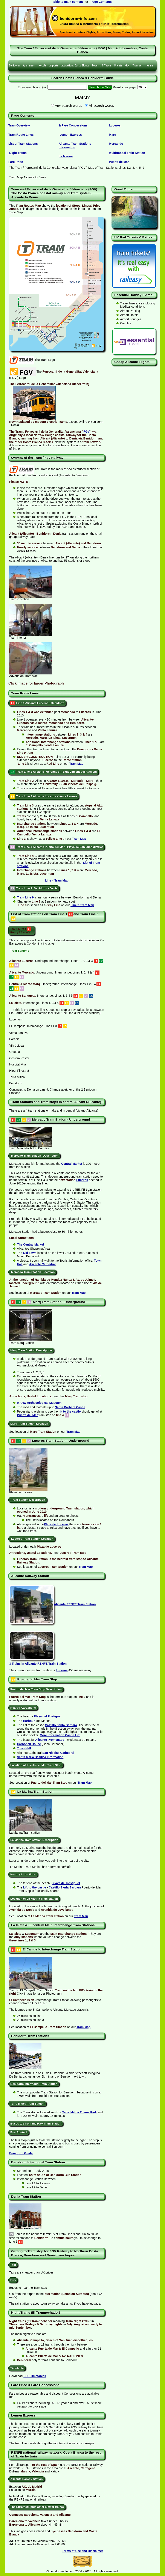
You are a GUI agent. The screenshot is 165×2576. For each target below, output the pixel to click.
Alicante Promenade (49, 1739)
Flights (118, 65)
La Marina (66, 156)
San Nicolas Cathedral (58, 1752)
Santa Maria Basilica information (40, 1757)
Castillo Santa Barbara (61, 1725)
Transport (138, 65)
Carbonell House (29, 1744)
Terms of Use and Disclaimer (82, 2551)
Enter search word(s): (32, 87)
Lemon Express (70, 134)
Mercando (116, 143)
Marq (112, 134)
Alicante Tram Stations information (75, 145)
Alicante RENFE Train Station (52, 1604)
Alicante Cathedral (42, 1264)
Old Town (30, 1253)
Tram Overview (19, 125)
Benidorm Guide (21, 2153)
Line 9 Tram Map (82, 905)
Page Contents (101, 1)
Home (150, 65)
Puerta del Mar (27, 1415)
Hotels (42, 65)
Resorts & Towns (101, 65)
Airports (53, 65)
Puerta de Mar (119, 162)
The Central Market (30, 1244)
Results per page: (124, 87)
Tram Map (76, 763)
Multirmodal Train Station (127, 153)
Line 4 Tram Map (57, 880)
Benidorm (14, 65)
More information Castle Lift (60, 1735)
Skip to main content (68, 1)
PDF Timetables (34, 2376)
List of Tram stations (23, 143)
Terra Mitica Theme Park (79, 2112)
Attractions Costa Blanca (75, 65)
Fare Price (15, 162)
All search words (101, 105)
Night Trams (17, 153)
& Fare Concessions (73, 125)
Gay (127, 65)
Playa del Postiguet (47, 1716)
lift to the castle (70, 1411)
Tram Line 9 (25, 897)
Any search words (69, 105)
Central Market (71, 1163)
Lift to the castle (34, 1887)
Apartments (29, 65)
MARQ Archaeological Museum (39, 1402)
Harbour (29, 1721)
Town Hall (24, 1748)
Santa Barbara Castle (70, 1407)
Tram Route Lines (21, 134)
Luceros (115, 125)
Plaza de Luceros (56, 1524)
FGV (87, 431)
